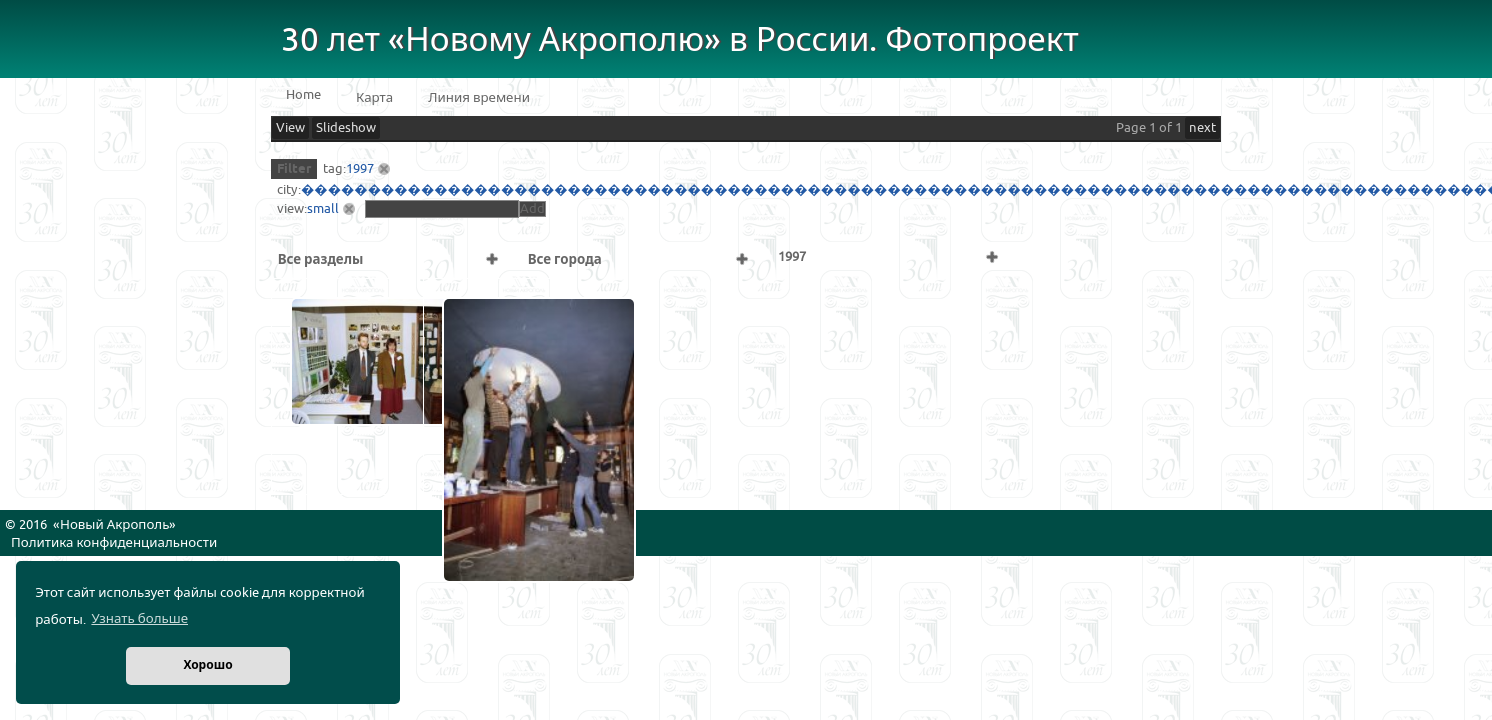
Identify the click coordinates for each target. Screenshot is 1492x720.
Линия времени (479, 98)
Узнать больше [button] (139, 619)
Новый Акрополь (114, 525)
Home (303, 95)
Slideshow (346, 128)
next (1202, 128)
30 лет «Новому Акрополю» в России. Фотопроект (680, 40)
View (290, 128)
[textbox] (442, 209)
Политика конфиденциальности (114, 543)
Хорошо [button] (207, 665)
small (323, 209)
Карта (374, 98)
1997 (360, 169)
